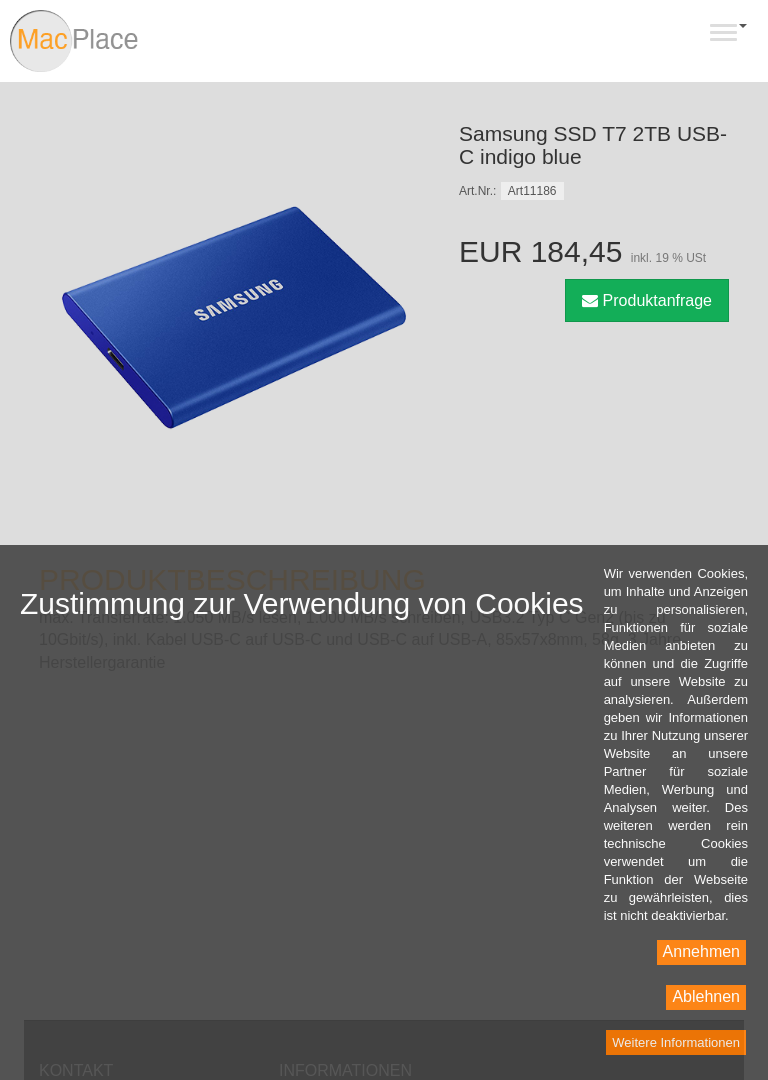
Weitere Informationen (676, 1042)
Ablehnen (706, 996)
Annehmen (701, 951)
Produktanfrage (647, 300)
